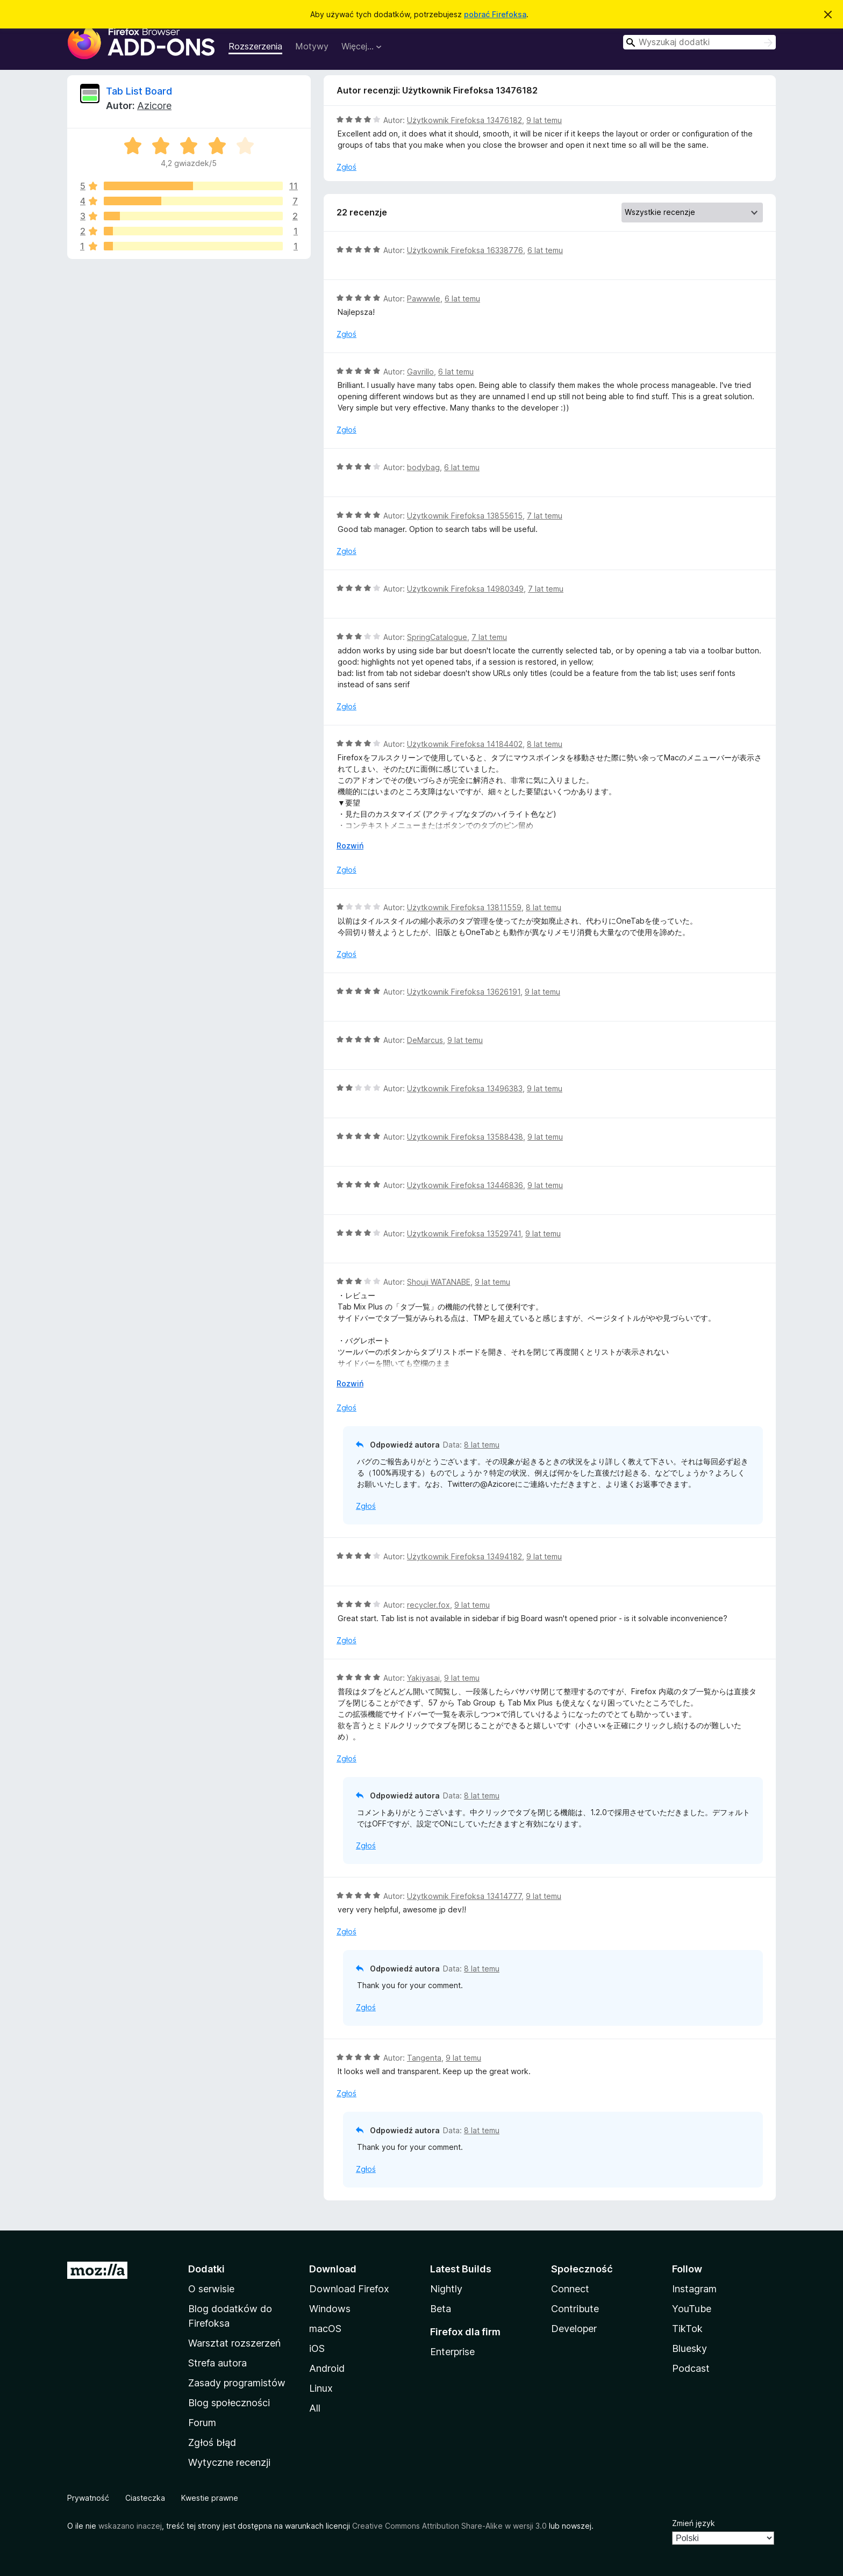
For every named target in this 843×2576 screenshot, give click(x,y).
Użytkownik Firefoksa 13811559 (464, 907)
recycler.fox (428, 1604)
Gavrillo (420, 371)
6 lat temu (545, 250)
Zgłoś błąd (212, 2442)
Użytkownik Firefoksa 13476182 (464, 120)
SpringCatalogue (437, 637)
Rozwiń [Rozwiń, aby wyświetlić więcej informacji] (350, 845)
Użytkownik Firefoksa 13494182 (464, 1556)
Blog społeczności (229, 2402)
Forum (202, 2422)
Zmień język (693, 2523)
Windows (330, 2308)
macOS (325, 2328)
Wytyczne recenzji (229, 2462)
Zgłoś (346, 166)
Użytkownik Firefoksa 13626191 (463, 991)
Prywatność (88, 2497)
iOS (317, 2348)
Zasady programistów (236, 2382)
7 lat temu (544, 515)
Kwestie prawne (209, 2497)
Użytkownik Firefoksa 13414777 (464, 1896)
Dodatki (206, 2269)
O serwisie (211, 2288)
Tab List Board (139, 91)
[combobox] (699, 42)
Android (327, 2368)
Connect (570, 2288)
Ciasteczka (145, 2497)
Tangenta (424, 2057)
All (314, 2408)
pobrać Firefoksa (495, 14)
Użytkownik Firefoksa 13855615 (465, 515)
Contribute (575, 2308)
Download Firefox (349, 2288)
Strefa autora (217, 2363)
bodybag (423, 467)
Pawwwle (423, 298)
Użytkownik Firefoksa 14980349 (465, 588)
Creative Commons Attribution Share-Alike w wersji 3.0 (449, 2525)
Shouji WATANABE (438, 1281)
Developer (574, 2328)
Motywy (311, 46)
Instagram (694, 2288)
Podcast (691, 2368)
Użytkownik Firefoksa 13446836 (465, 1185)
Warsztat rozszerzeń (234, 2343)
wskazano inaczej (130, 2525)
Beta (440, 2308)
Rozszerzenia (255, 46)
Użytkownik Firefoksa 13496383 (465, 1088)
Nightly (446, 2288)
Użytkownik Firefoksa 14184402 (465, 744)
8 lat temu (544, 744)
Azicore (154, 105)
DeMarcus (425, 1040)
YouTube (691, 2308)
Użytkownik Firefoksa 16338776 (465, 250)
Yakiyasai (423, 1677)
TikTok (687, 2328)
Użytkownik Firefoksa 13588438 (465, 1136)
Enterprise (452, 2351)
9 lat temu (544, 120)
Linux (321, 2388)
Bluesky (689, 2348)
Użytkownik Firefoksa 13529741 (464, 1233)
